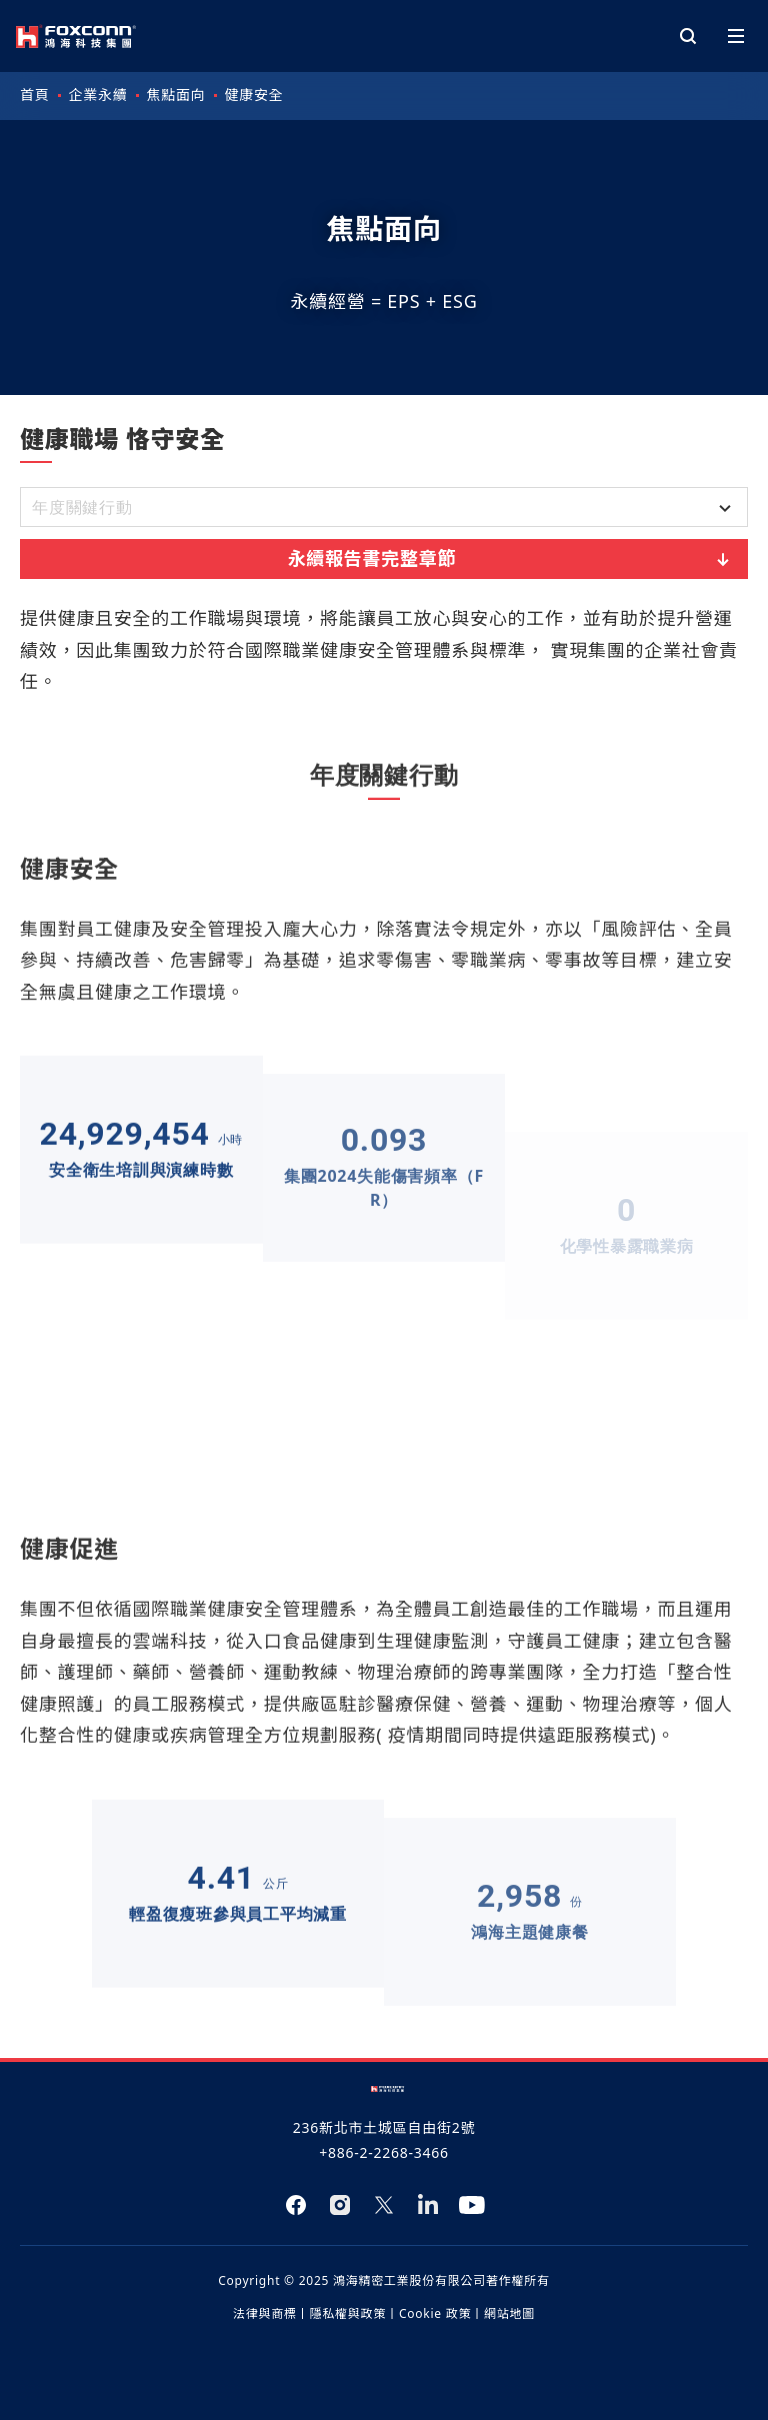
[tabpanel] (384, 1294)
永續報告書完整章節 (511, 558)
